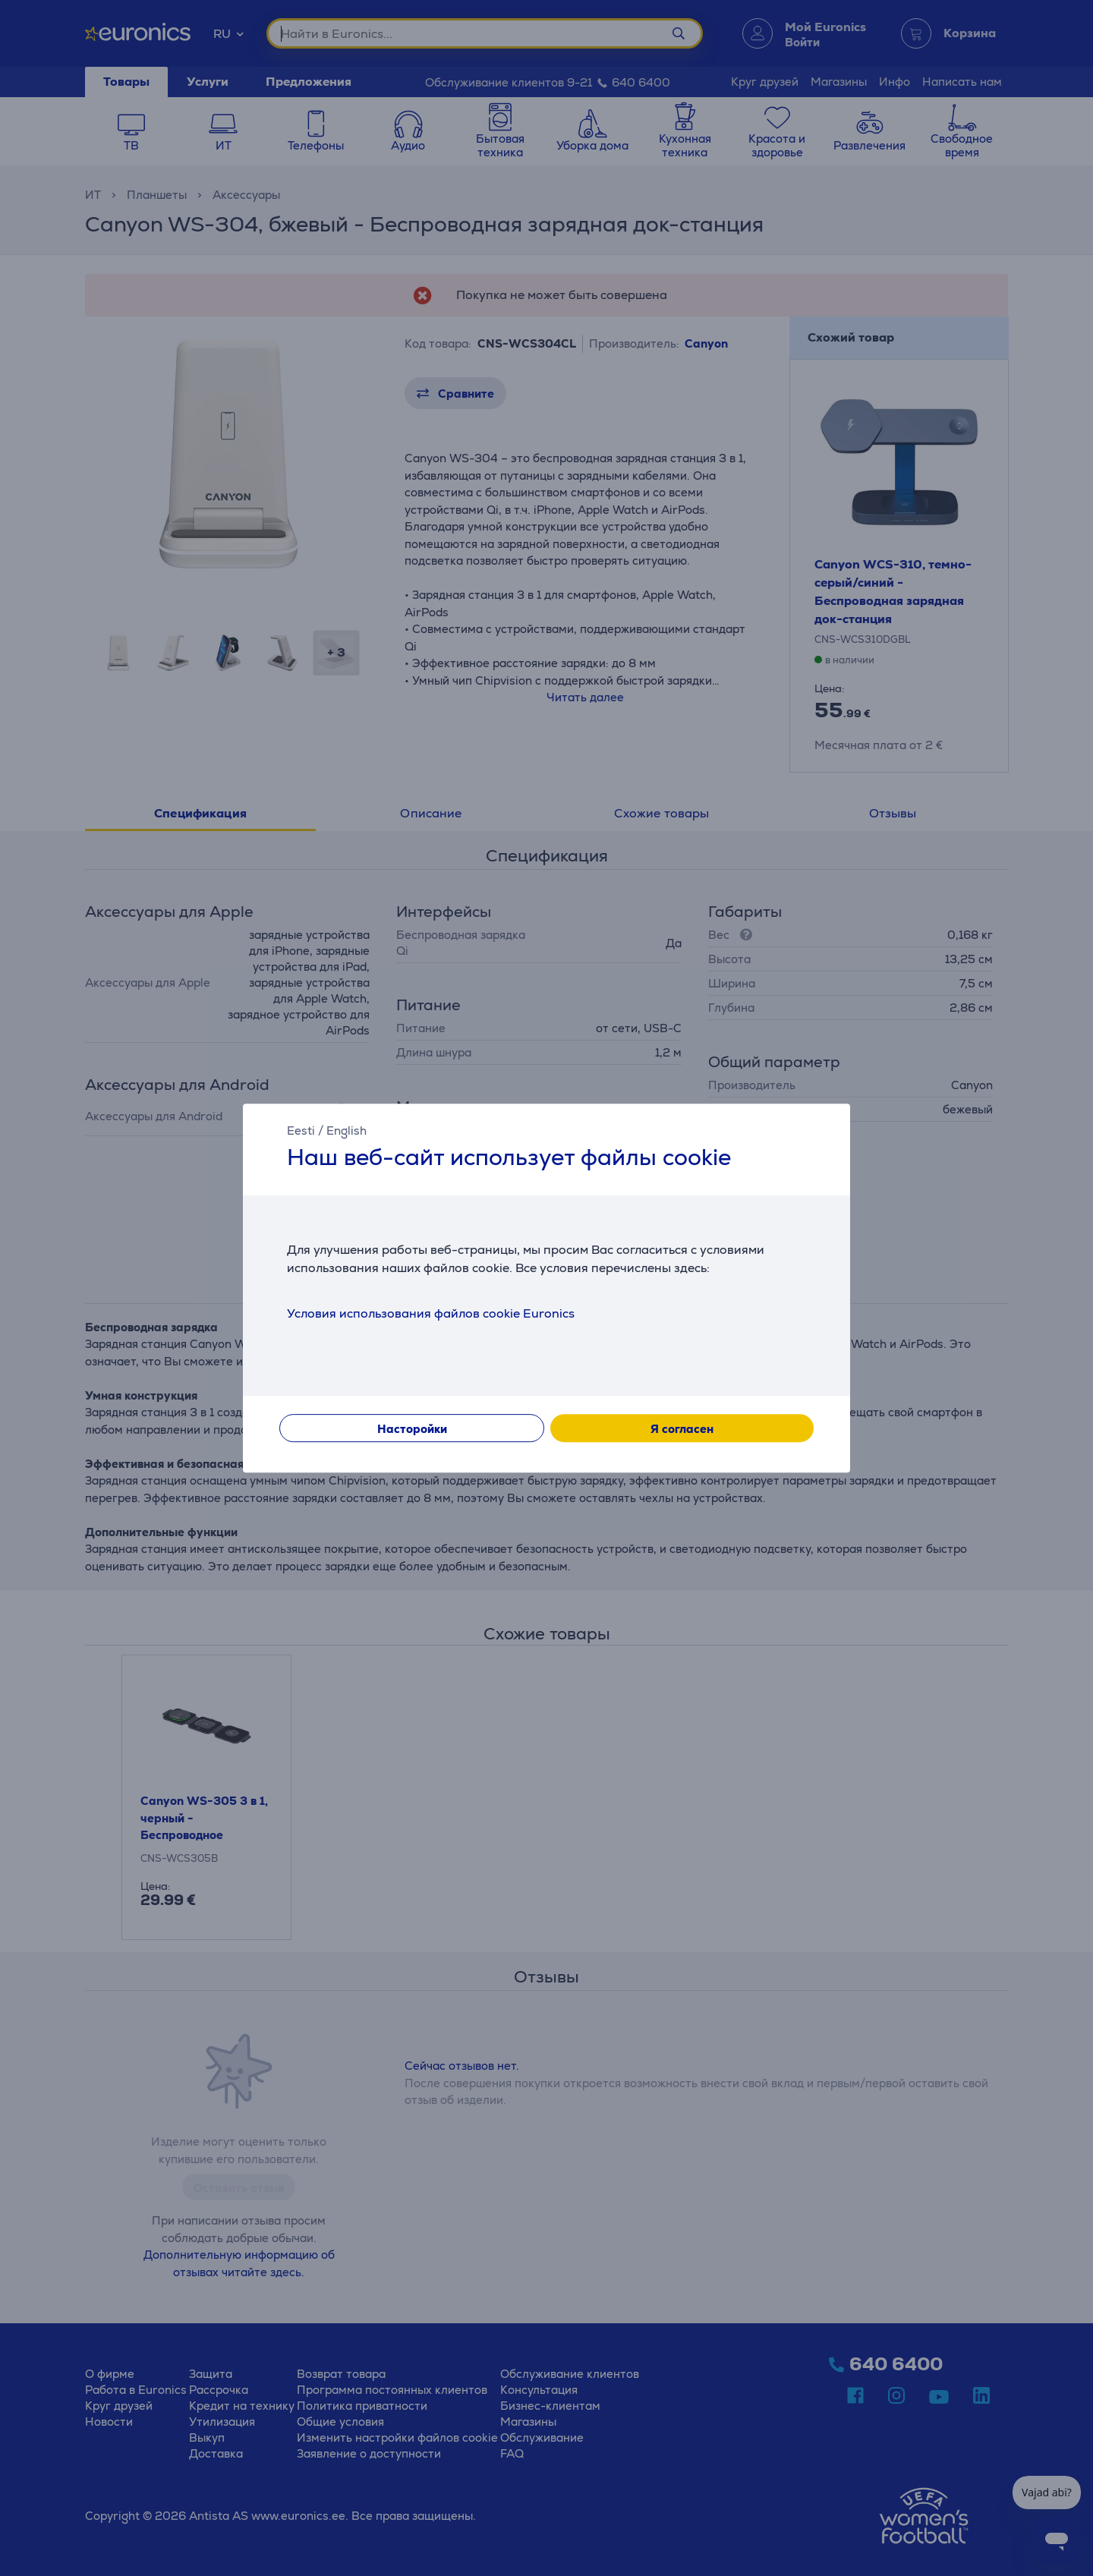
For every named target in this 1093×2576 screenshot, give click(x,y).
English (346, 1130)
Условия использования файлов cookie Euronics (431, 1313)
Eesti (301, 1130)
